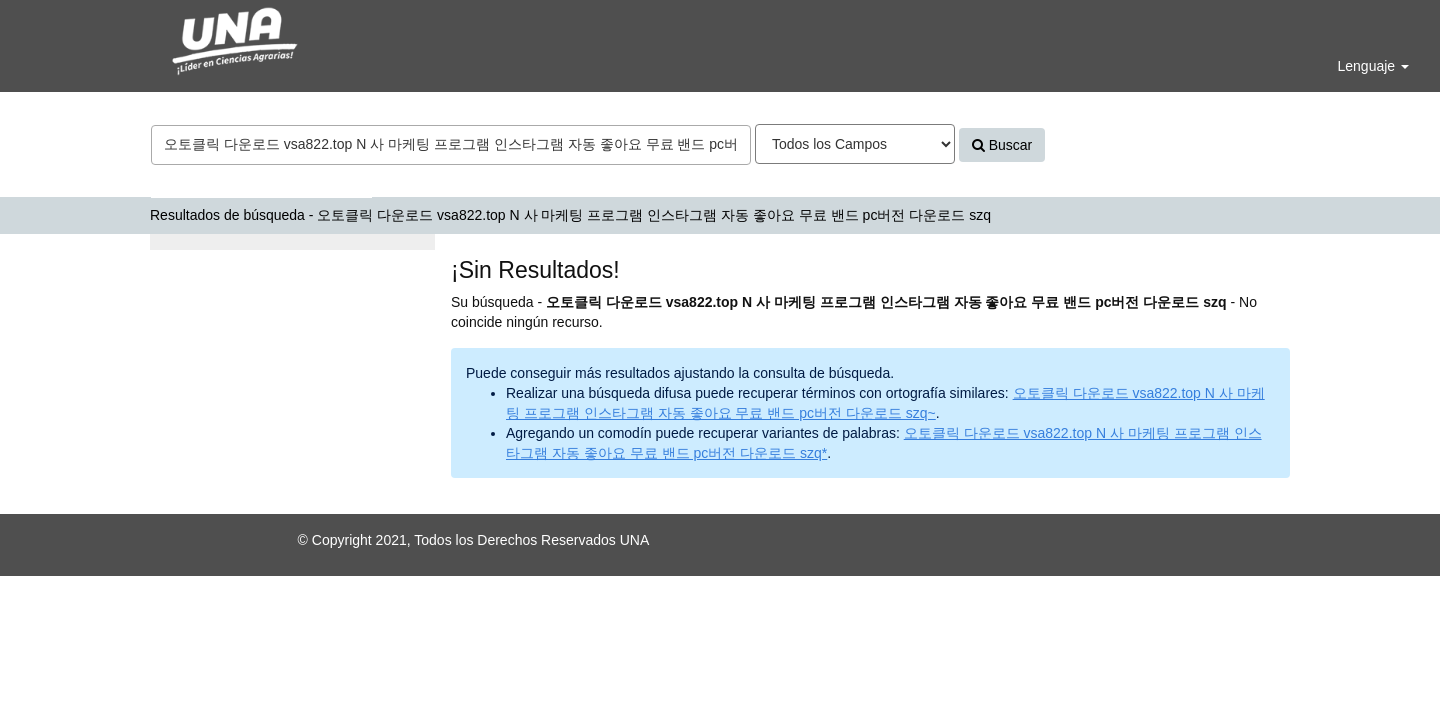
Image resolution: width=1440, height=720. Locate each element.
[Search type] (855, 144)
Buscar (1002, 145)
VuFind (62, 31)
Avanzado (1093, 145)
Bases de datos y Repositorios (261, 182)
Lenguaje (1373, 66)
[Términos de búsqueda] (451, 145)
